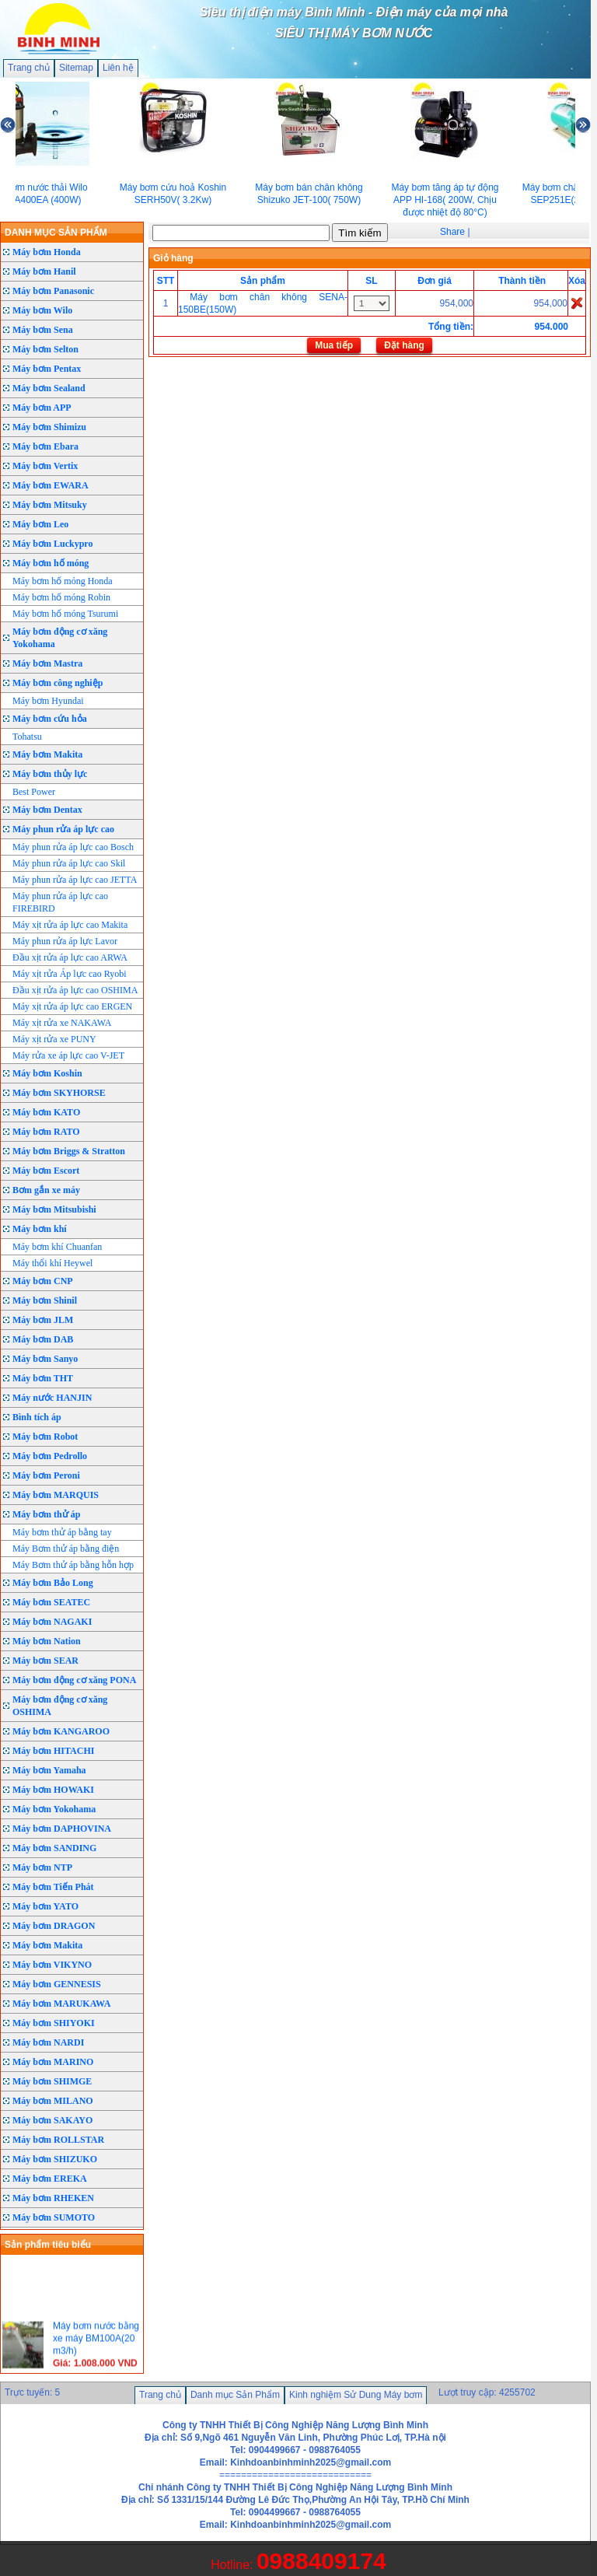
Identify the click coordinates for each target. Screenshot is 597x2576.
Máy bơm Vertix (45, 465)
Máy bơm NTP (42, 1867)
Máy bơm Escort (45, 1170)
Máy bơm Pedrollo (49, 1456)
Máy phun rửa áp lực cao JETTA (74, 879)
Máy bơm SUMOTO (53, 2217)
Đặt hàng (404, 345)
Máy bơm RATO (46, 1131)
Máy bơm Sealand (49, 388)
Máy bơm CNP (42, 1281)
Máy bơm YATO (45, 1906)
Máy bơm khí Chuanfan (57, 1246)
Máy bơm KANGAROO (61, 1731)
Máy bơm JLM (42, 1319)
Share (452, 231)
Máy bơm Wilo (42, 310)
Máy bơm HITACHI (53, 1750)
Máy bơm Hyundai (48, 700)
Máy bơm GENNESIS (56, 1984)
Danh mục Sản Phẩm (235, 2394)
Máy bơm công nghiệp (57, 682)
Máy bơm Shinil (44, 1300)
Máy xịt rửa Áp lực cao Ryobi (69, 973)
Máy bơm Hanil (44, 271)
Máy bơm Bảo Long (52, 1582)
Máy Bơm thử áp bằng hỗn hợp (73, 1564)
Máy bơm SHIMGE (52, 2081)
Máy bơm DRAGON (53, 1925)
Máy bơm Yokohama (54, 1809)
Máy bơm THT (42, 1378)
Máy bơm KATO (46, 1112)
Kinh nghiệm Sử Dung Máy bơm (355, 2394)
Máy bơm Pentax (46, 368)
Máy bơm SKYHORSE (59, 1092)
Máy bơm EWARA (50, 485)
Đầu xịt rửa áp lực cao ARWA (69, 957)
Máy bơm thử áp (46, 1514)
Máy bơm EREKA (49, 2178)
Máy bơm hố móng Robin (61, 597)
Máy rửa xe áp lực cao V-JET (68, 1055)
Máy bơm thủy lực (49, 773)
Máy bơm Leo (40, 524)
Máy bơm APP (42, 407)
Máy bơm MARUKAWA (61, 2003)
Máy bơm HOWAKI (53, 1789)
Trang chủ (29, 67)
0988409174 (321, 2561)
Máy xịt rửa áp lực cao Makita (69, 924)
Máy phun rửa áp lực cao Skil (68, 863)
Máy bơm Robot (45, 1436)
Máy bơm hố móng (50, 563)
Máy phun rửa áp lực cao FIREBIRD (60, 902)
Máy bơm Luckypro (52, 543)
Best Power (33, 791)
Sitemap (76, 67)
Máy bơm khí (39, 1228)
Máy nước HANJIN (52, 1397)
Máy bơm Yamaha (49, 1770)
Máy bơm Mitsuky (49, 504)
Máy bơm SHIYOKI (53, 2023)
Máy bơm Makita (47, 754)
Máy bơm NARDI (48, 2042)
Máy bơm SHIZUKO (54, 2159)
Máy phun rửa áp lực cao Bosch (73, 847)
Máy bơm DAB (42, 1339)
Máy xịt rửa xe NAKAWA (61, 1022)
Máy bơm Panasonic (53, 290)
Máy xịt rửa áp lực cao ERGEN (72, 1006)
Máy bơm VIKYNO (52, 1964)
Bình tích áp (36, 1417)
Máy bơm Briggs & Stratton (68, 1151)
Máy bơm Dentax (47, 809)
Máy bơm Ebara (45, 446)
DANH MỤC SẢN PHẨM (56, 232)
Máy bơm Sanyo (45, 1358)
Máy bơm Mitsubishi (54, 1209)
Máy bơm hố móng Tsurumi (65, 613)
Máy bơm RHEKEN (53, 2198)
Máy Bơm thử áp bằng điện (65, 1548)
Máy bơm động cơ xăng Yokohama (59, 637)
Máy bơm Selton (45, 349)
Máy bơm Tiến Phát (53, 1886)
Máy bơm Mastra (47, 663)
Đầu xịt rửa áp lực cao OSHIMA (75, 990)
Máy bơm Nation (46, 1641)
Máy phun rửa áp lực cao (63, 829)
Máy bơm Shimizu (49, 427)
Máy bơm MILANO (52, 2100)
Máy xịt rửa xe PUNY (54, 1039)
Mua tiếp (334, 345)
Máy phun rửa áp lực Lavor (64, 941)
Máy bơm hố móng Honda (62, 581)
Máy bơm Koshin (47, 1073)
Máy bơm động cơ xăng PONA (74, 1680)
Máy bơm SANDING (54, 1848)
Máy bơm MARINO (52, 2061)
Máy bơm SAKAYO (52, 2120)
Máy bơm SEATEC (51, 1602)
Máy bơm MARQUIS (55, 1494)
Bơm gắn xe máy (46, 1190)
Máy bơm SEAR (45, 1660)
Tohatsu (27, 736)
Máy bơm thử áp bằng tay (62, 1532)
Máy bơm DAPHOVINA (61, 1828)
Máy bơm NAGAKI (52, 1621)
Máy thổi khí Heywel (52, 1263)
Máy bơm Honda (46, 252)
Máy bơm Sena (42, 329)
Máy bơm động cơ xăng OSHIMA (59, 1705)
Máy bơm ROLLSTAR (58, 2139)
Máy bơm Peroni (46, 1475)
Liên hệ (118, 67)
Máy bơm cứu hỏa (49, 718)
